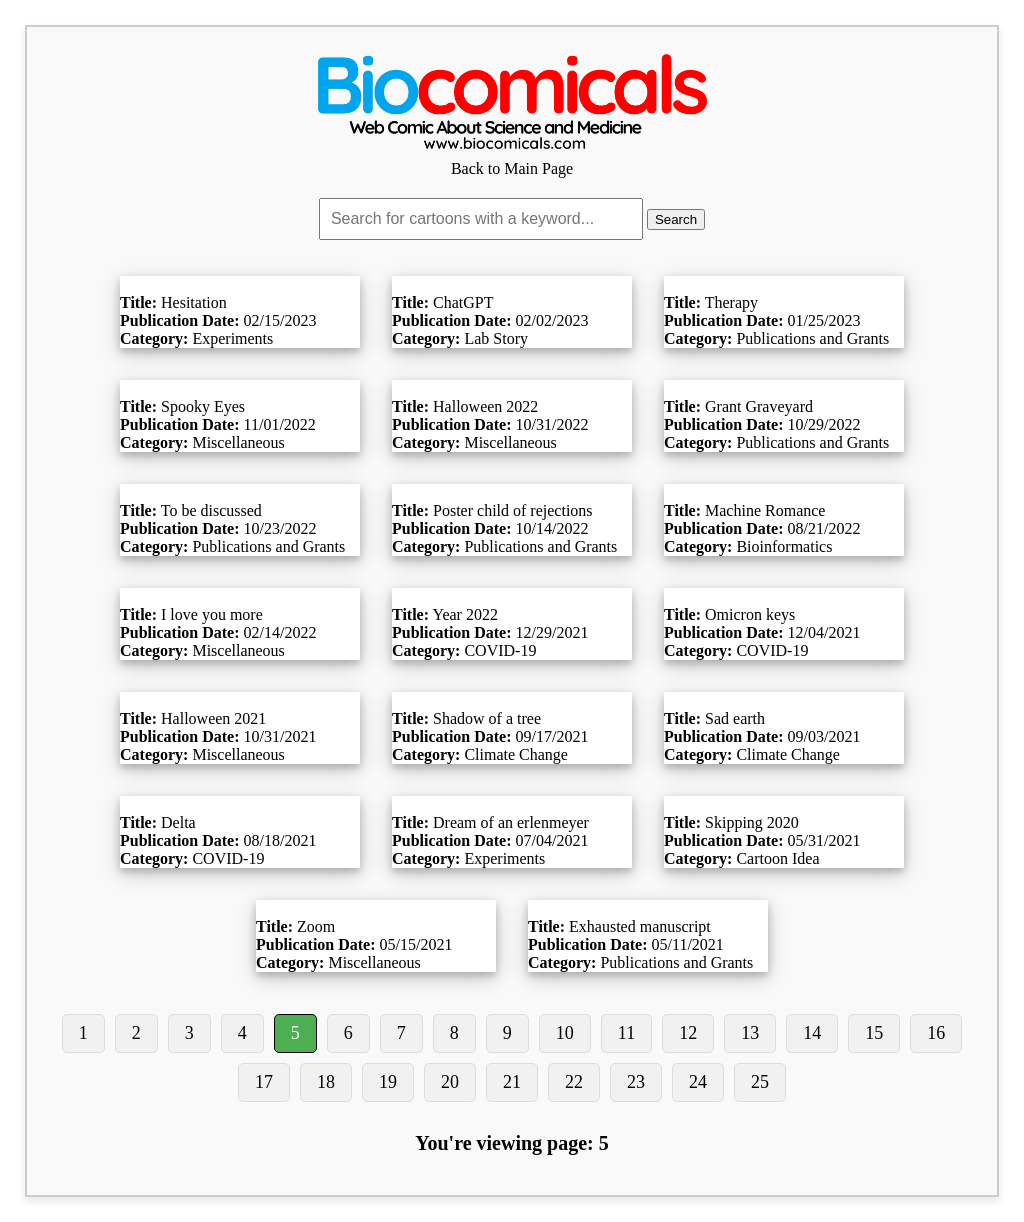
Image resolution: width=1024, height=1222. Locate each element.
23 (636, 1082)
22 (574, 1082)
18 (326, 1082)
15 (874, 1033)
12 (688, 1033)
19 (388, 1082)
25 (760, 1082)
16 (936, 1033)
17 (264, 1082)
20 (450, 1082)
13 (750, 1033)
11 (626, 1033)
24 (698, 1082)
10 (565, 1033)
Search (676, 219)
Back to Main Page (512, 159)
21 (512, 1082)
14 (812, 1033)
